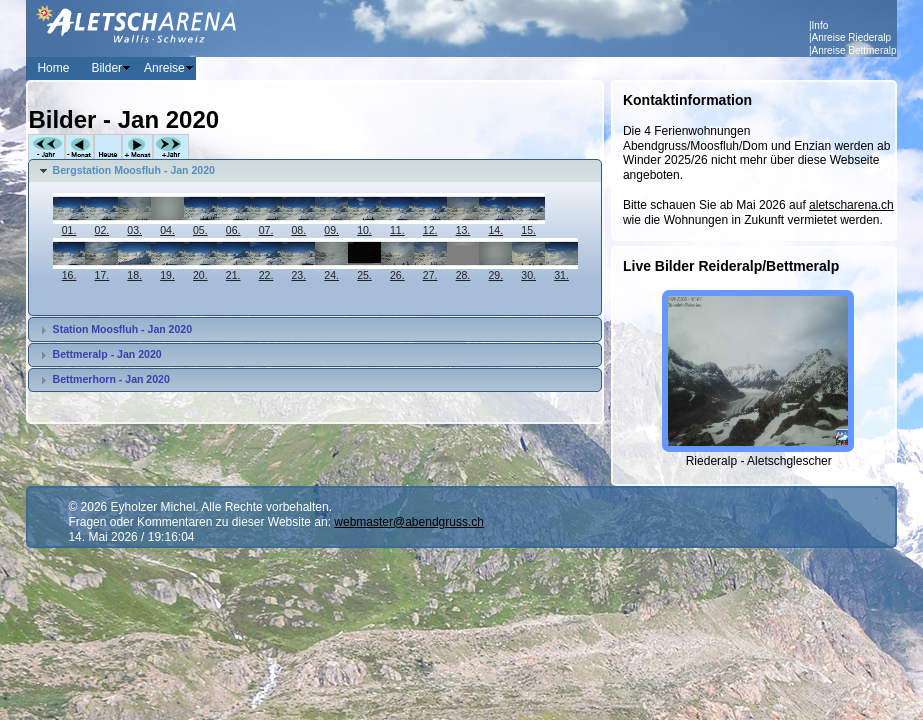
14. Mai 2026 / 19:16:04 (131, 537)
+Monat (137, 147)
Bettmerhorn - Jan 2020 (111, 379)
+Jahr (171, 147)
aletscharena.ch (851, 205)
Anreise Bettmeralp (854, 50)
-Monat (79, 147)
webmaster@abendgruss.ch (409, 522)
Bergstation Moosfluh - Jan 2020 (134, 170)
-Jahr (46, 147)
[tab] (315, 171)
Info (820, 25)
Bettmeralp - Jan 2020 (107, 354)
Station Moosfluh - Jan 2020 (122, 329)
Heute (108, 147)
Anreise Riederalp (852, 37)
